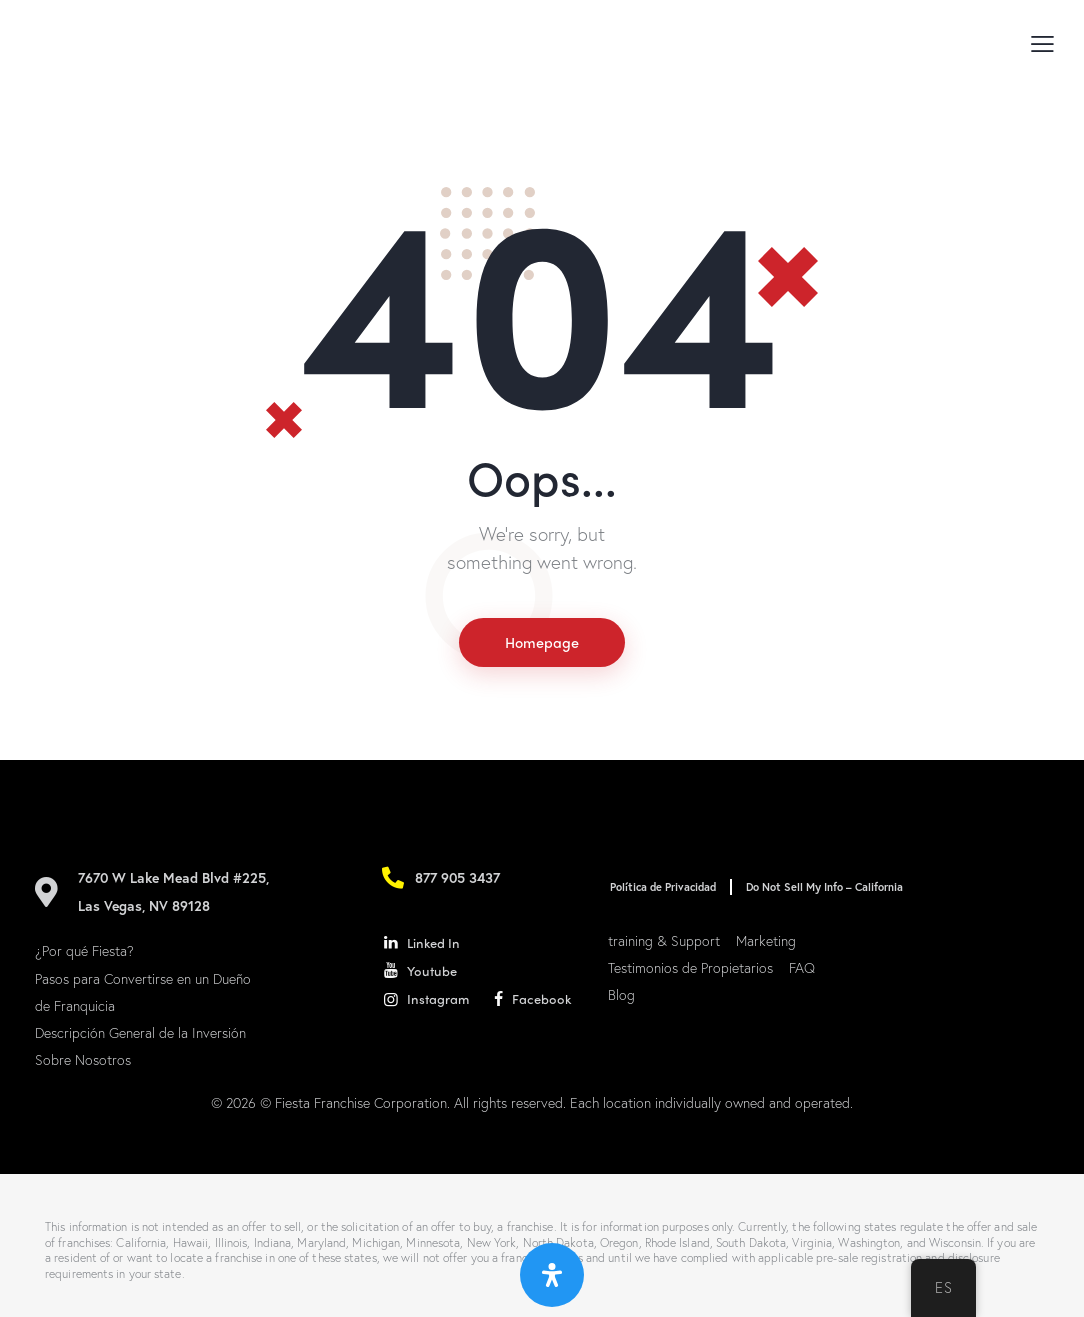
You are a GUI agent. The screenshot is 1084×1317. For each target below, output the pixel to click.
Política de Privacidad (661, 888)
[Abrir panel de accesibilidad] (552, 1275)
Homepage (542, 643)
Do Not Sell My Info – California (818, 888)
